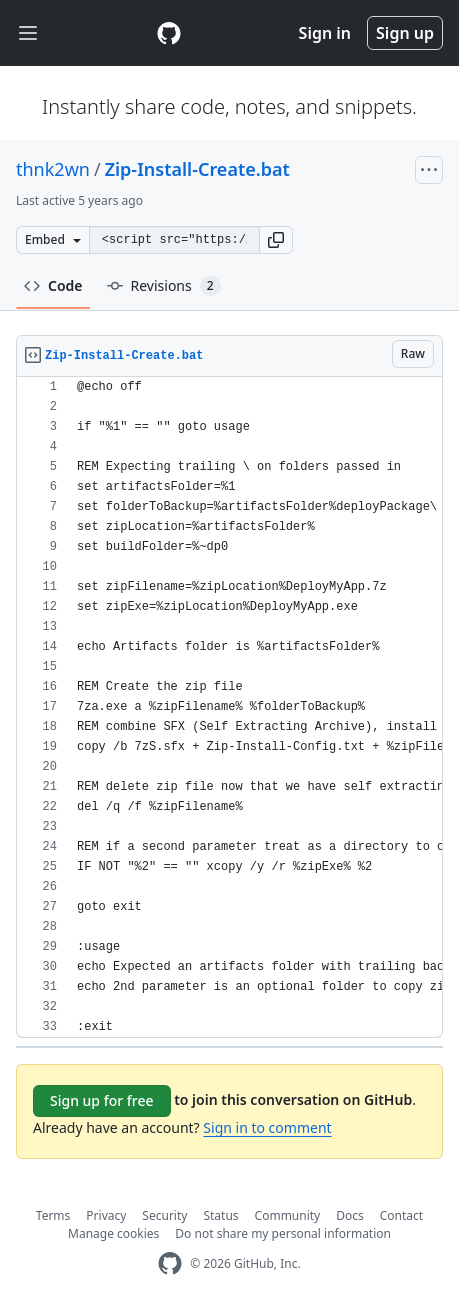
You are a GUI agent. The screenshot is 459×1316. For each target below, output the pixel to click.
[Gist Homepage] (169, 33)
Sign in (325, 33)
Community (288, 1215)
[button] (276, 240)
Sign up (405, 33)
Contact (401, 1215)
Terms (53, 1215)
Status (220, 1215)
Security (164, 1215)
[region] (229, 707)
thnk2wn (53, 169)
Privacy (106, 1215)
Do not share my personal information (283, 1233)
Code (53, 285)
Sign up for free (102, 1100)
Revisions (164, 286)
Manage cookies (113, 1233)
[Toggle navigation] (28, 33)
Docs (350, 1215)
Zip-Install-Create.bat (197, 169)
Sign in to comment (267, 1127)
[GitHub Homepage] (170, 1263)
